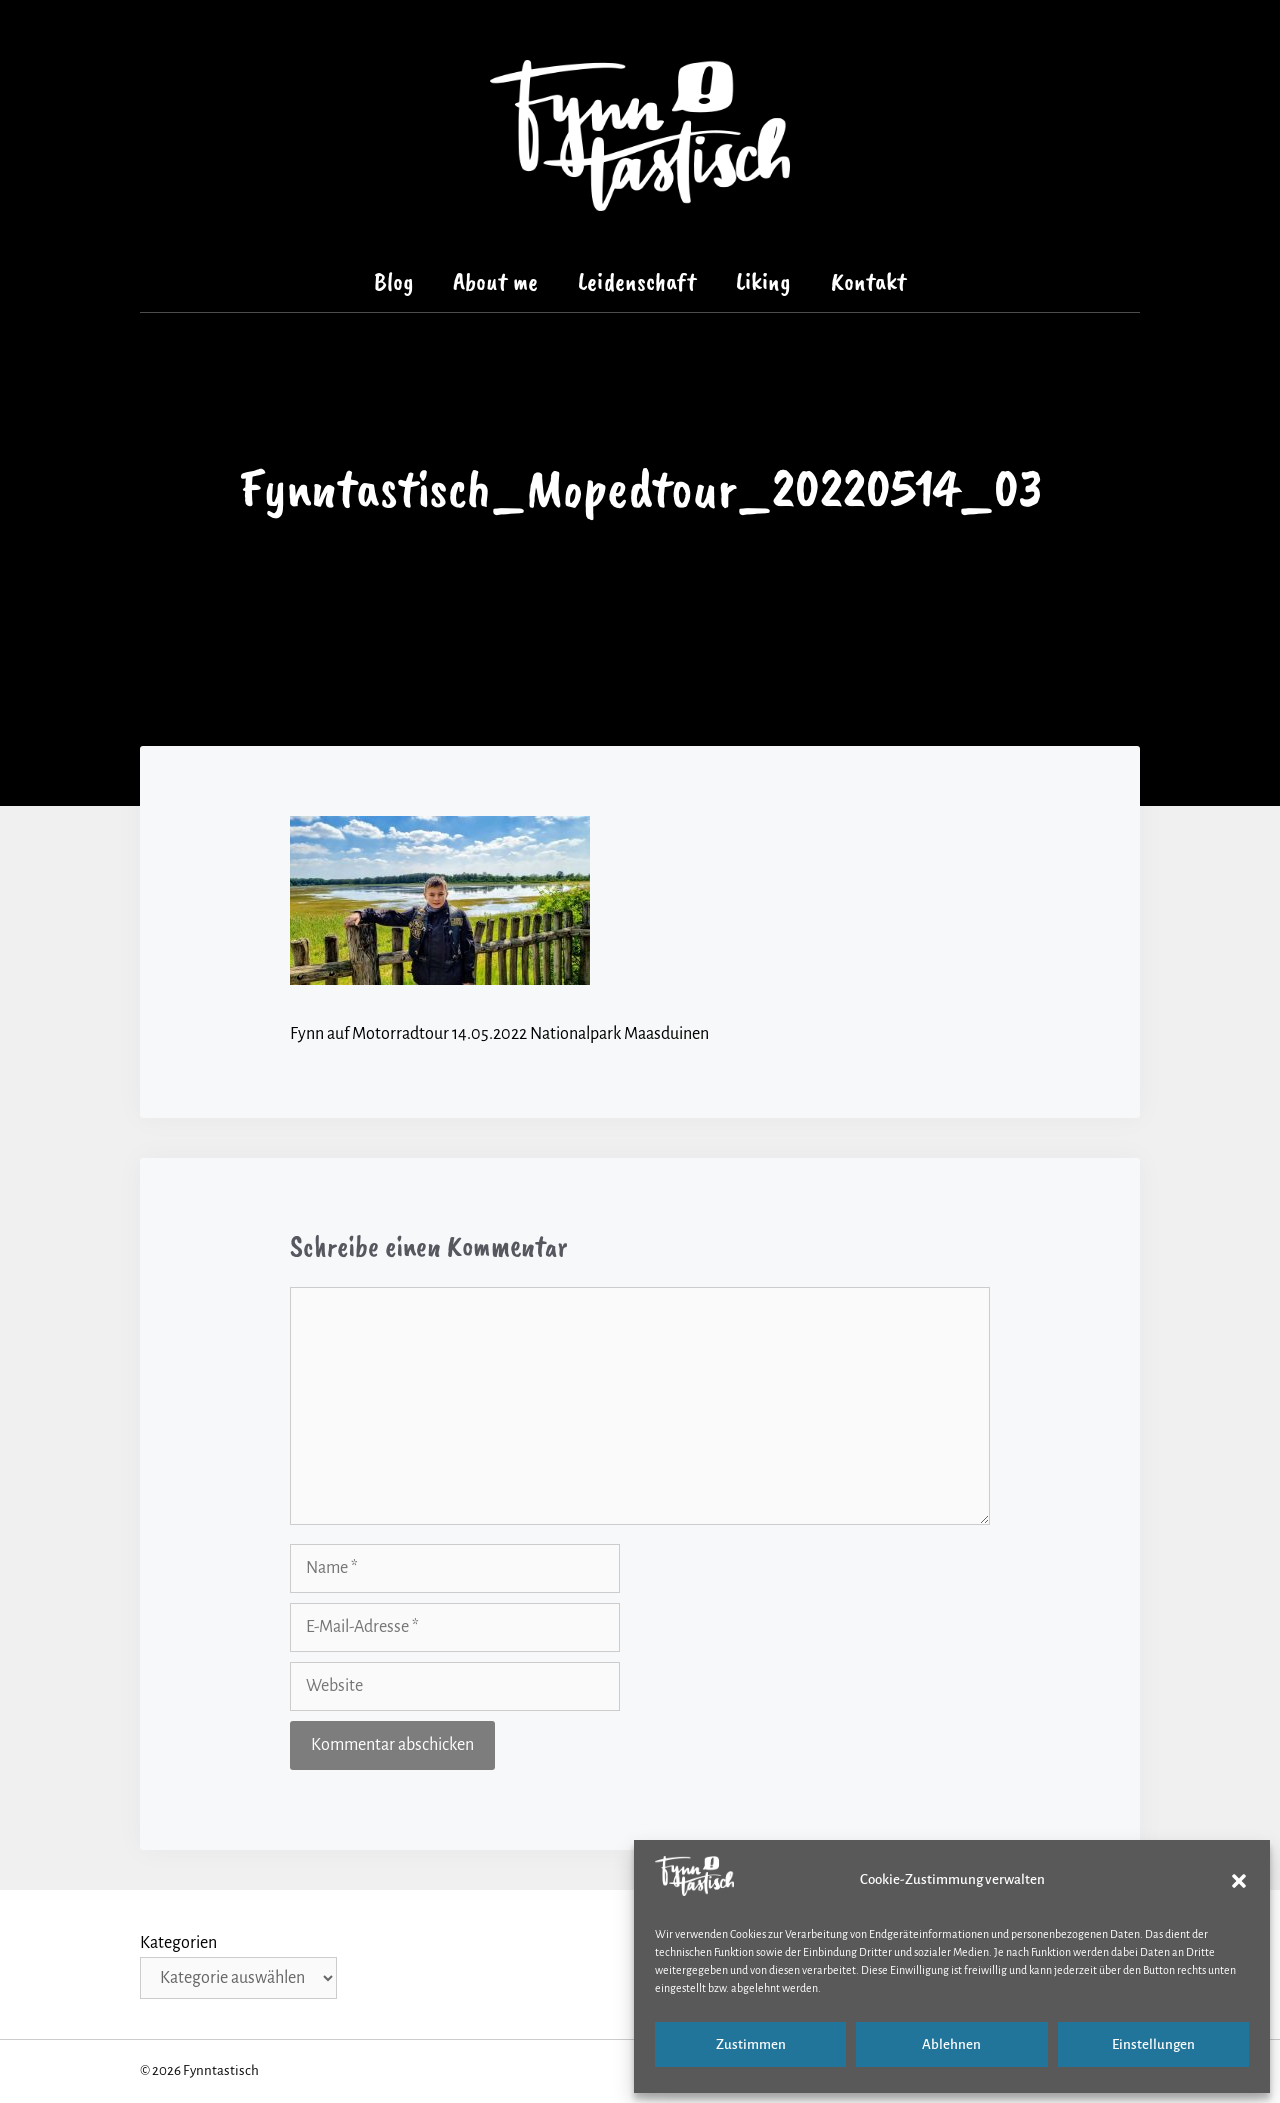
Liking (763, 281)
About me (495, 281)
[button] (1239, 1881)
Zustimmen (751, 2044)
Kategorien (178, 1943)
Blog (394, 281)
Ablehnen (951, 2044)
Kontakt (869, 281)
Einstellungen (1153, 2044)
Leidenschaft (637, 281)
